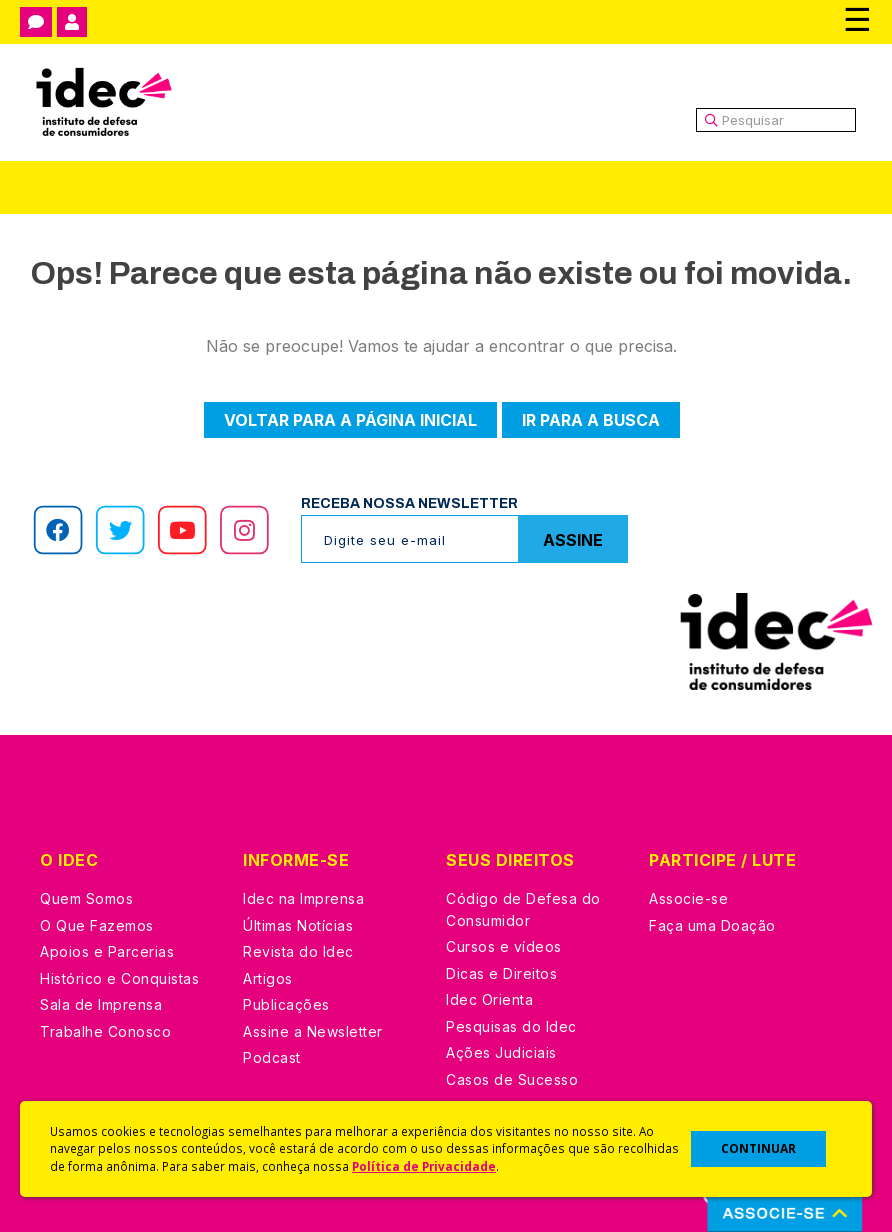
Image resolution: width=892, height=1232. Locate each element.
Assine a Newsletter (313, 1031)
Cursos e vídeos (504, 946)
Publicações (286, 1004)
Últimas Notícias (298, 925)
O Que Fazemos (97, 925)
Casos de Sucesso (512, 1079)
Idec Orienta (489, 999)
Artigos (268, 978)
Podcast (272, 1057)
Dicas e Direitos (501, 973)
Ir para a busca (591, 420)
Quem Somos (86, 898)
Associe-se (688, 898)
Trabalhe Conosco (105, 1031)
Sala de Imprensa (101, 1004)
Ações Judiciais (501, 1052)
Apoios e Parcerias (107, 951)
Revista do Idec (298, 951)
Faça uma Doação (712, 925)
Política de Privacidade (424, 1166)
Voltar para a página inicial (350, 420)
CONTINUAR (758, 1148)
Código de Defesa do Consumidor (523, 909)
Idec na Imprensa (303, 898)
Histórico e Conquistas (119, 978)
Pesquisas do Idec (511, 1026)
